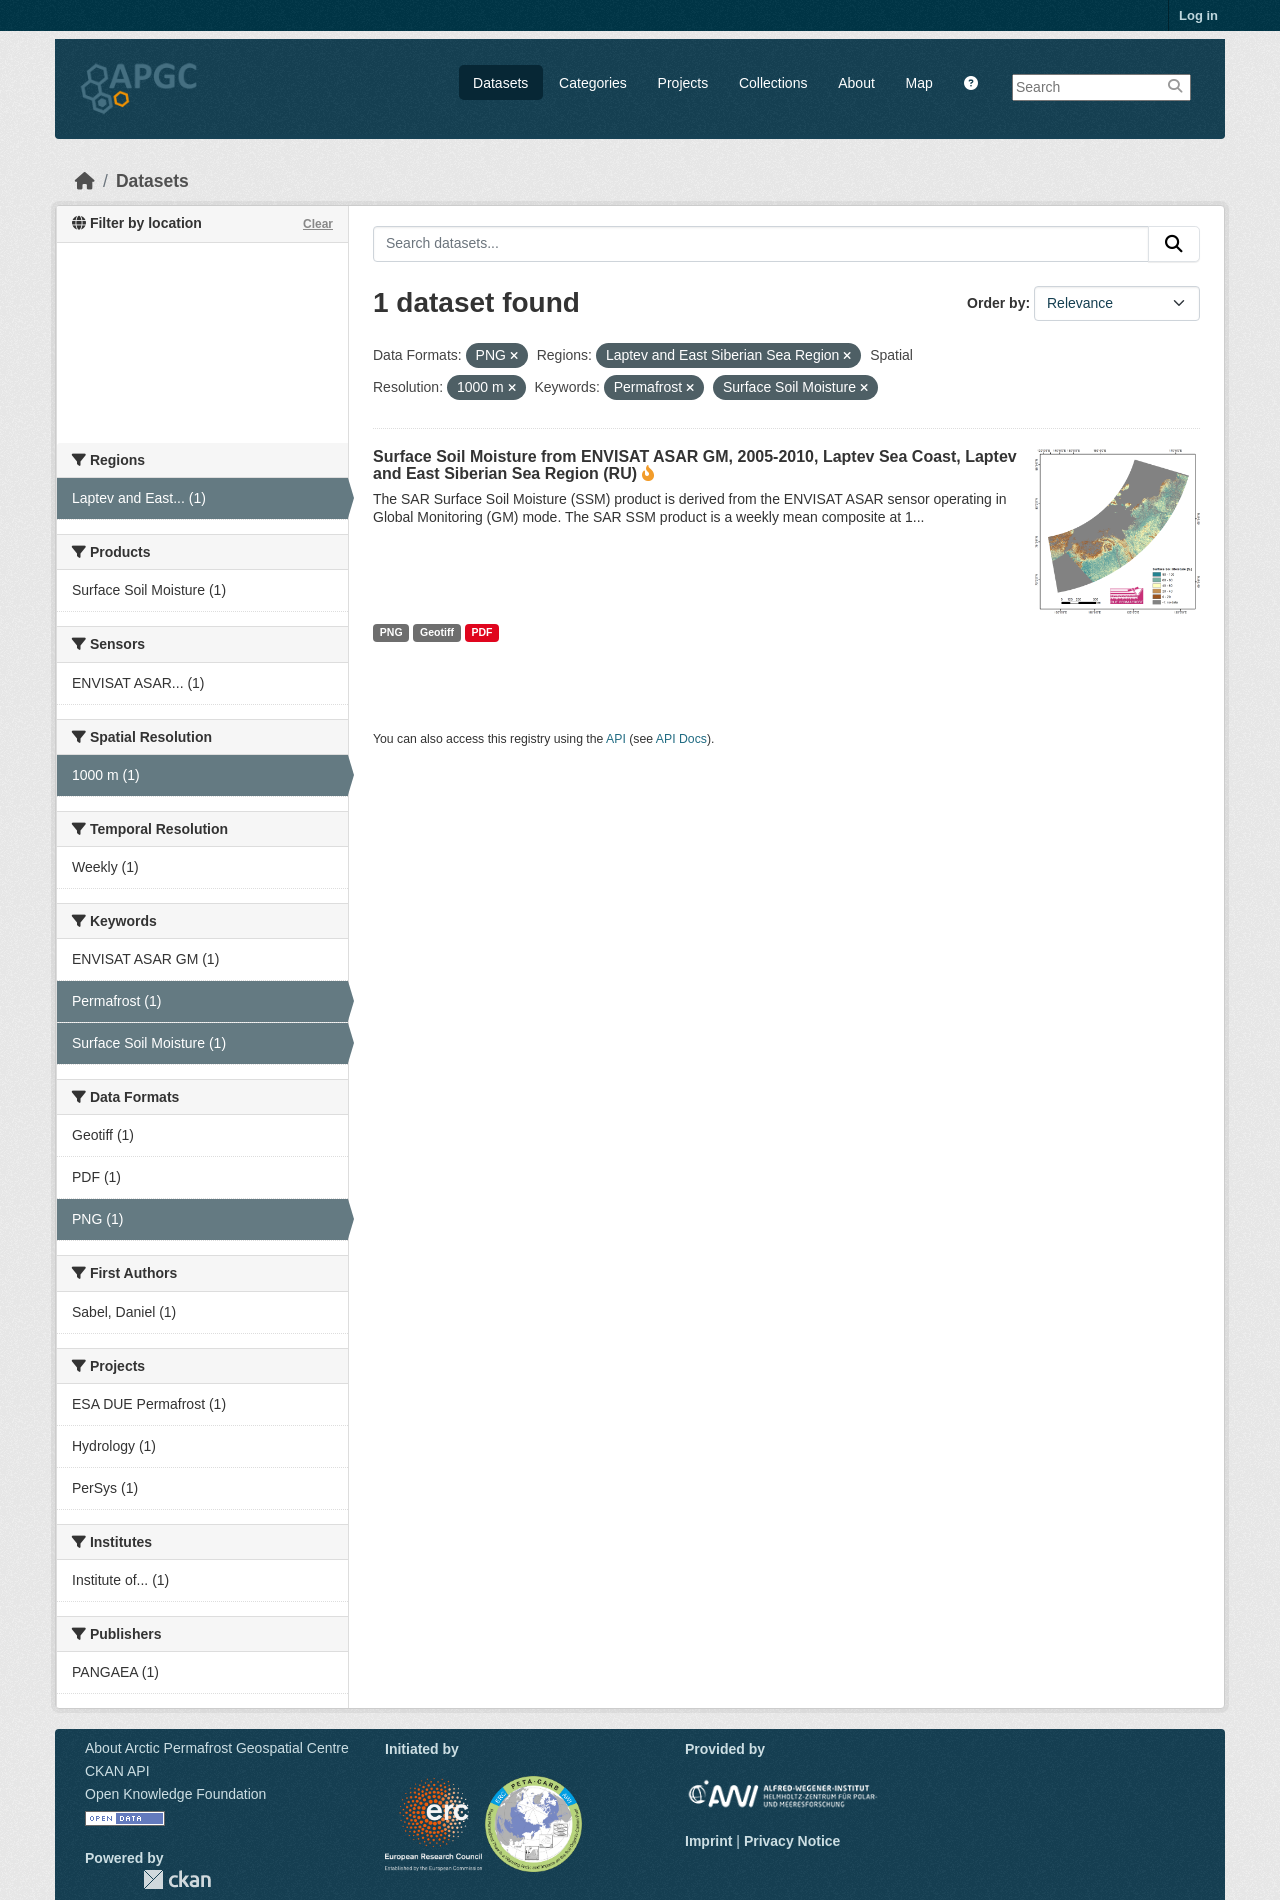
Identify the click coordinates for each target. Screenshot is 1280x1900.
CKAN (177, 1879)
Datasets (500, 83)
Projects (683, 83)
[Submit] (1174, 244)
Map (919, 83)
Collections (773, 83)
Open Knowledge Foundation (175, 1794)
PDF (481, 632)
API (616, 739)
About (856, 83)
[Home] (85, 181)
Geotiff (437, 632)
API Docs (681, 739)
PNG (391, 632)
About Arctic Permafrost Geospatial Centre (217, 1748)
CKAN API (117, 1771)
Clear (318, 224)
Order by (996, 303)
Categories (593, 83)
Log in (1198, 15)
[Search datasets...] (761, 244)
